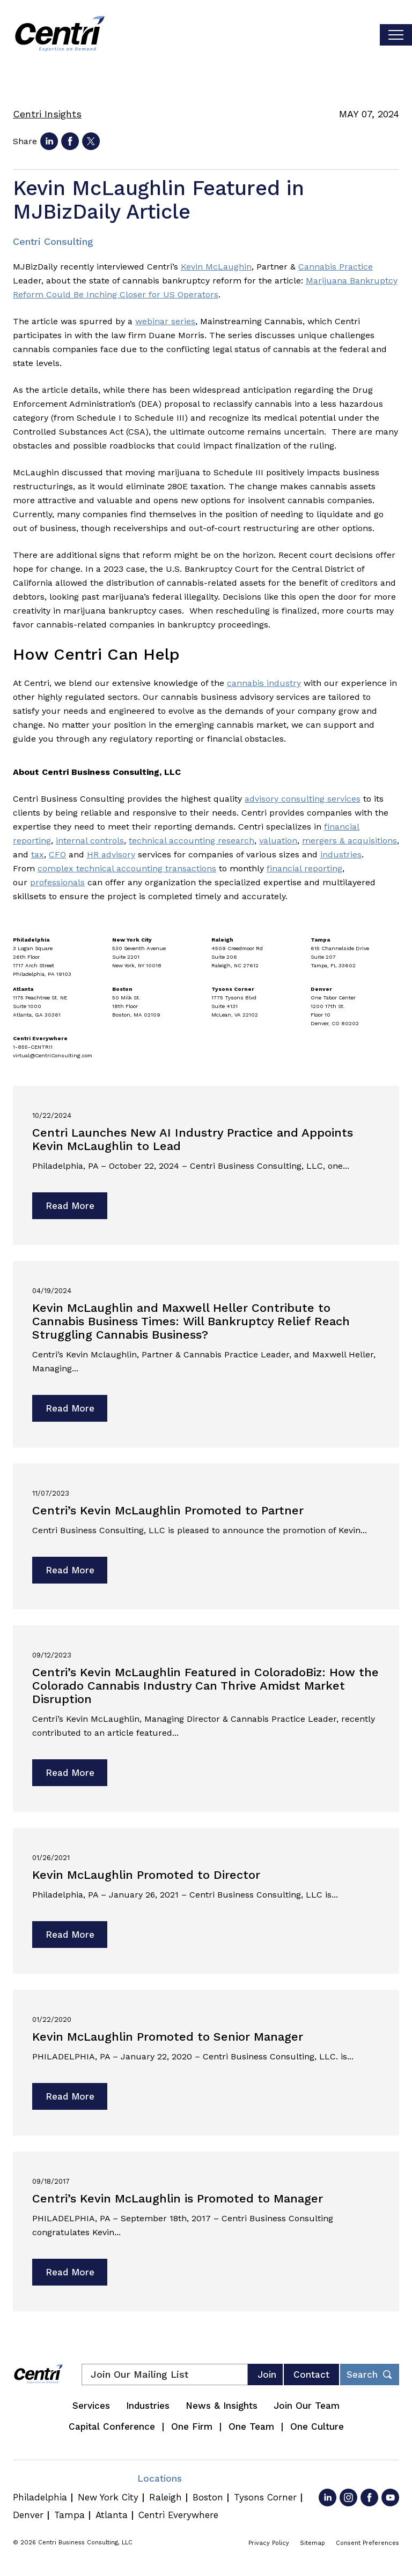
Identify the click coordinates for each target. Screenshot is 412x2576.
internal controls (90, 840)
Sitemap (312, 2543)
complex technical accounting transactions (127, 868)
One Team (251, 2426)
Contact (311, 2374)
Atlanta (111, 2515)
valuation (278, 840)
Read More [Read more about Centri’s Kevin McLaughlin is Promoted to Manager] (70, 2272)
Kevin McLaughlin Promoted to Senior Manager (167, 2036)
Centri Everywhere (178, 2515)
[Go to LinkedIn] (327, 2497)
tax (37, 854)
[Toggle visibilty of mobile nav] (396, 35)
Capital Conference (112, 2426)
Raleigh (165, 2497)
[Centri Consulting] (60, 35)
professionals (57, 882)
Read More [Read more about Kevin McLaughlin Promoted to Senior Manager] (70, 2096)
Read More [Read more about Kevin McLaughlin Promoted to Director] (70, 1934)
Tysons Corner (265, 2497)
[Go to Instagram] (348, 2497)
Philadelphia (40, 2497)
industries (341, 854)
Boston (208, 2497)
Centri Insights (47, 114)
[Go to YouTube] (390, 2497)
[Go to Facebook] (369, 2497)
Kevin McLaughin (216, 267)
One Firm (191, 2426)
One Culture (317, 2426)
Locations (159, 2478)
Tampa (69, 2515)
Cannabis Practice (335, 267)
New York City (108, 2497)
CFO (57, 854)
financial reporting (304, 868)
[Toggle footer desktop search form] (369, 2374)
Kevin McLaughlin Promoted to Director (146, 1874)
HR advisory (111, 854)
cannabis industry (264, 683)
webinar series (165, 321)
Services (91, 2405)
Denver (28, 2515)
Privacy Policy (268, 2543)
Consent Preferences (367, 2543)
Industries (148, 2405)
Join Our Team (307, 2405)
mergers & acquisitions (349, 840)
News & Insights (222, 2405)
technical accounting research (191, 840)
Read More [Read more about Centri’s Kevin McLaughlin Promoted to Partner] (70, 1570)
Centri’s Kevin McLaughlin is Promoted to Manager (177, 2198)
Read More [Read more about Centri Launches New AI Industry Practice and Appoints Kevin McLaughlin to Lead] (70, 1205)
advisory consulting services (302, 799)
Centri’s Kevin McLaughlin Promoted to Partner (168, 1510)
